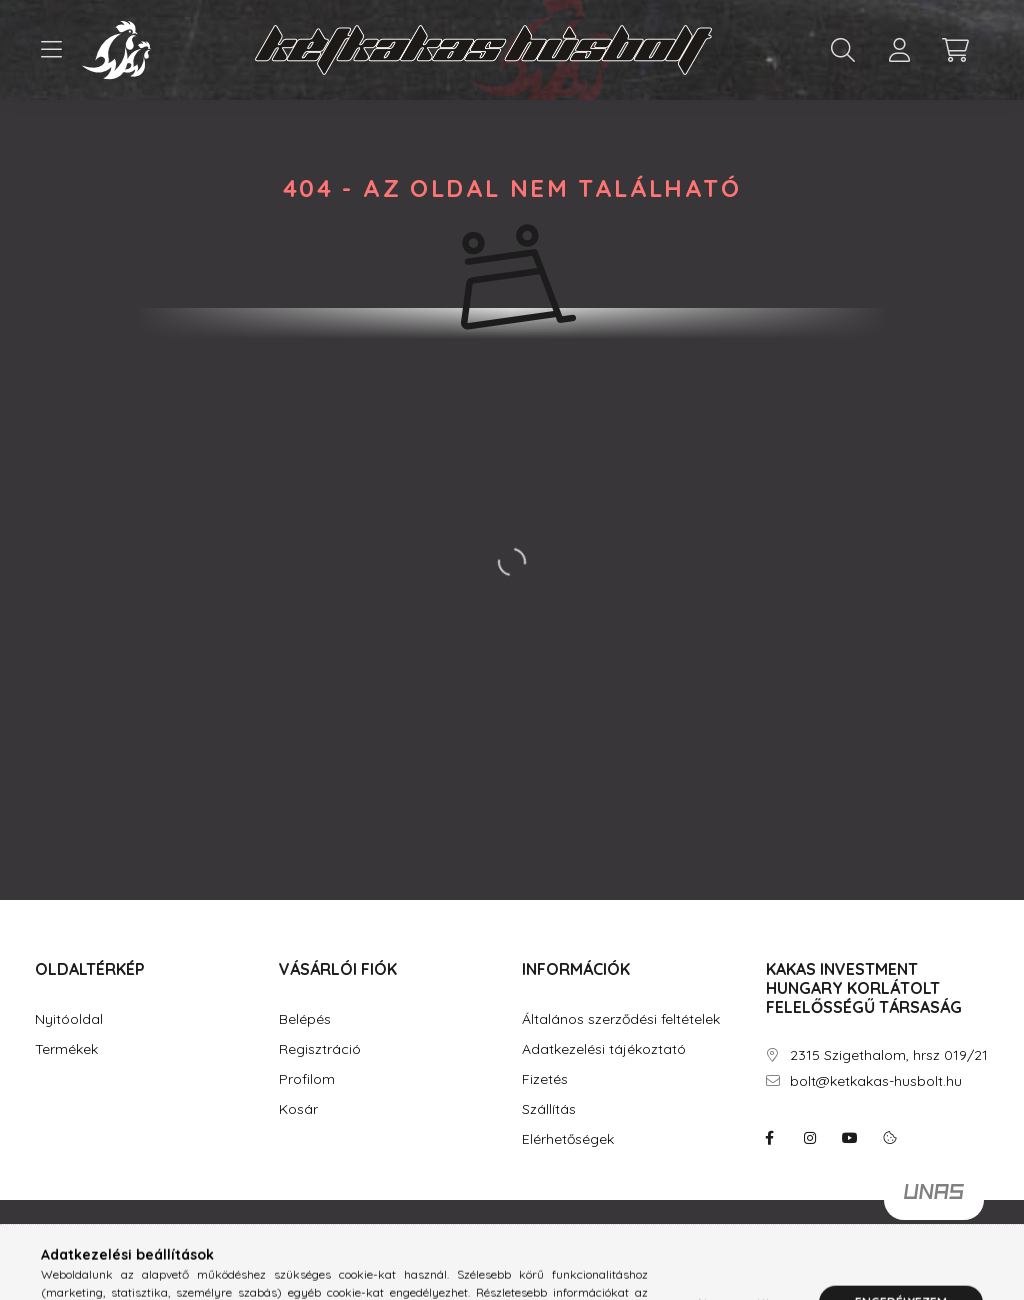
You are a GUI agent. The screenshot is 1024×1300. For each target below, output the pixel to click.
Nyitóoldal (69, 1019)
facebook (770, 1138)
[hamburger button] (51, 50)
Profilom (307, 1079)
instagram (810, 1138)
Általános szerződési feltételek (621, 1019)
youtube (850, 1138)
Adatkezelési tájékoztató (604, 1049)
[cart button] (955, 50)
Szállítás (549, 1109)
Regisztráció (320, 1049)
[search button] (843, 50)
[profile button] (899, 50)
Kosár (298, 1109)
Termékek (66, 1049)
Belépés (305, 1019)
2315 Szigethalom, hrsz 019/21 (889, 1055)
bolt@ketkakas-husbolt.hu (876, 1081)
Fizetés (545, 1079)
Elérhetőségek (568, 1139)
